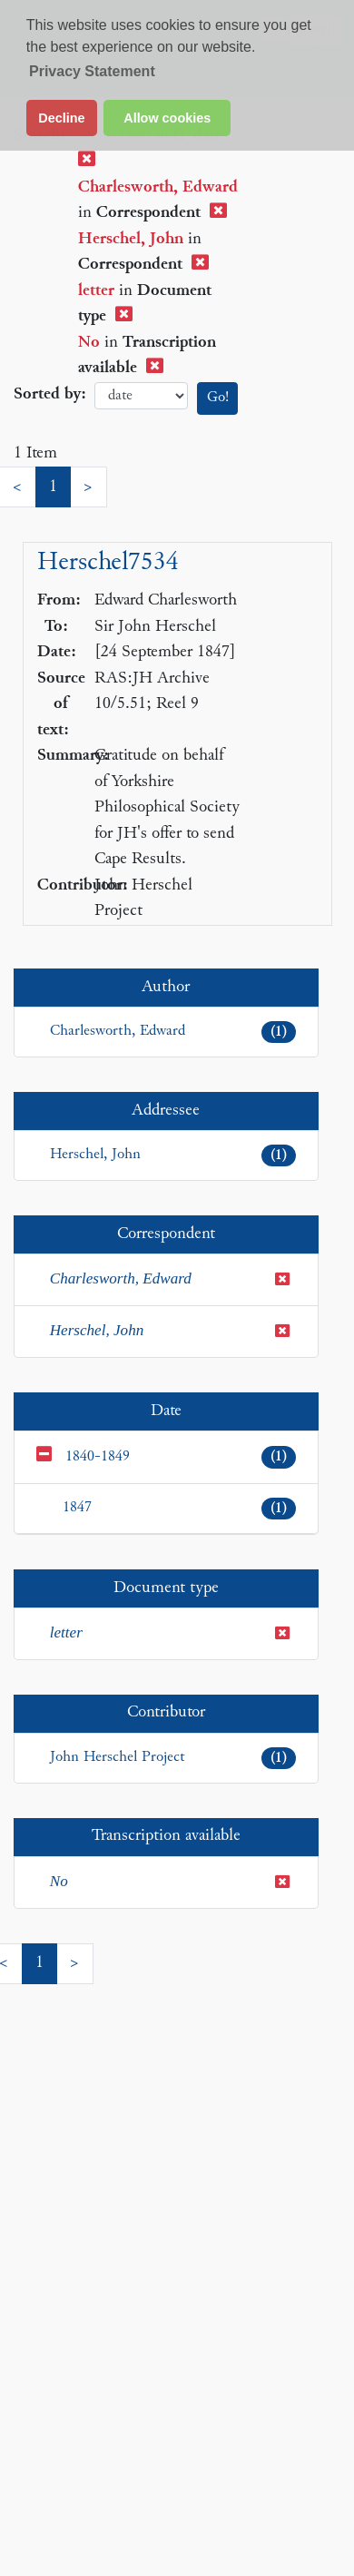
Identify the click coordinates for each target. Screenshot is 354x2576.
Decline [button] (61, 118)
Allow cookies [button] (167, 118)
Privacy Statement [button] (92, 71)
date (141, 396)
